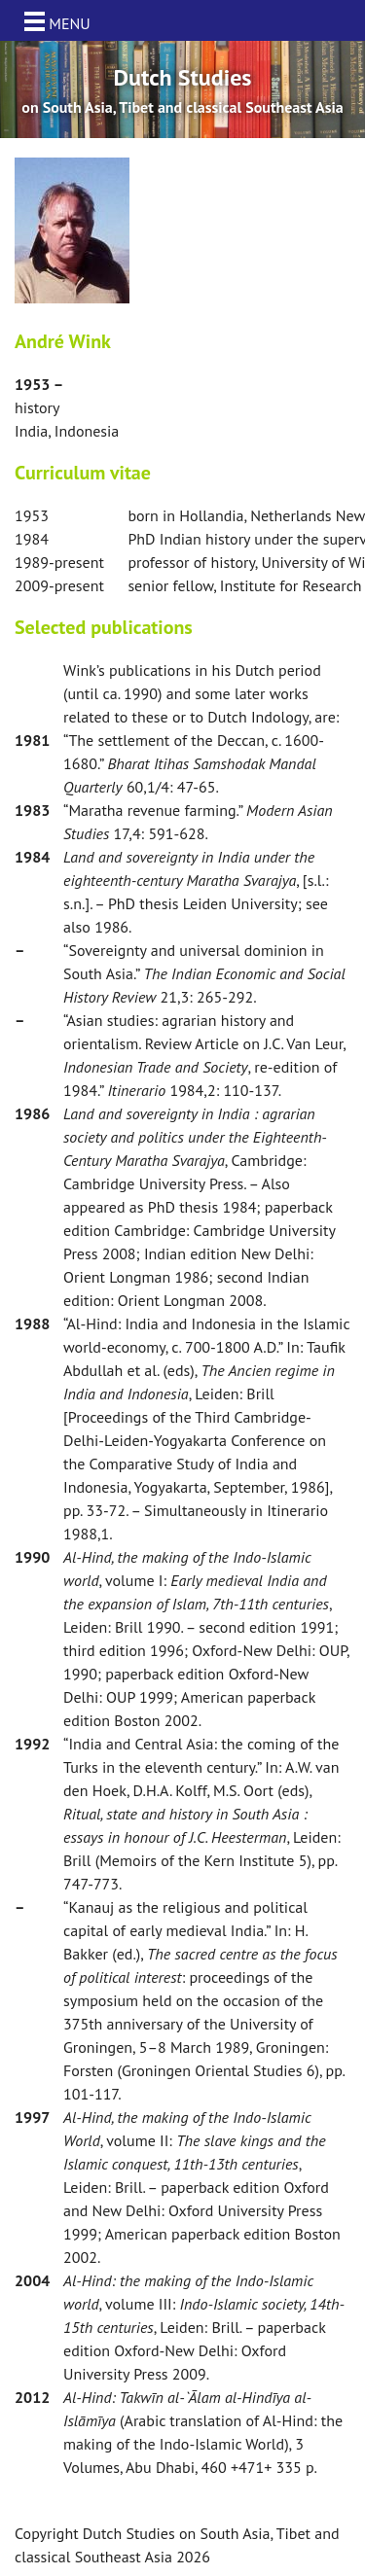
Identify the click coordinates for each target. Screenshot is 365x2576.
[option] (182, 89)
